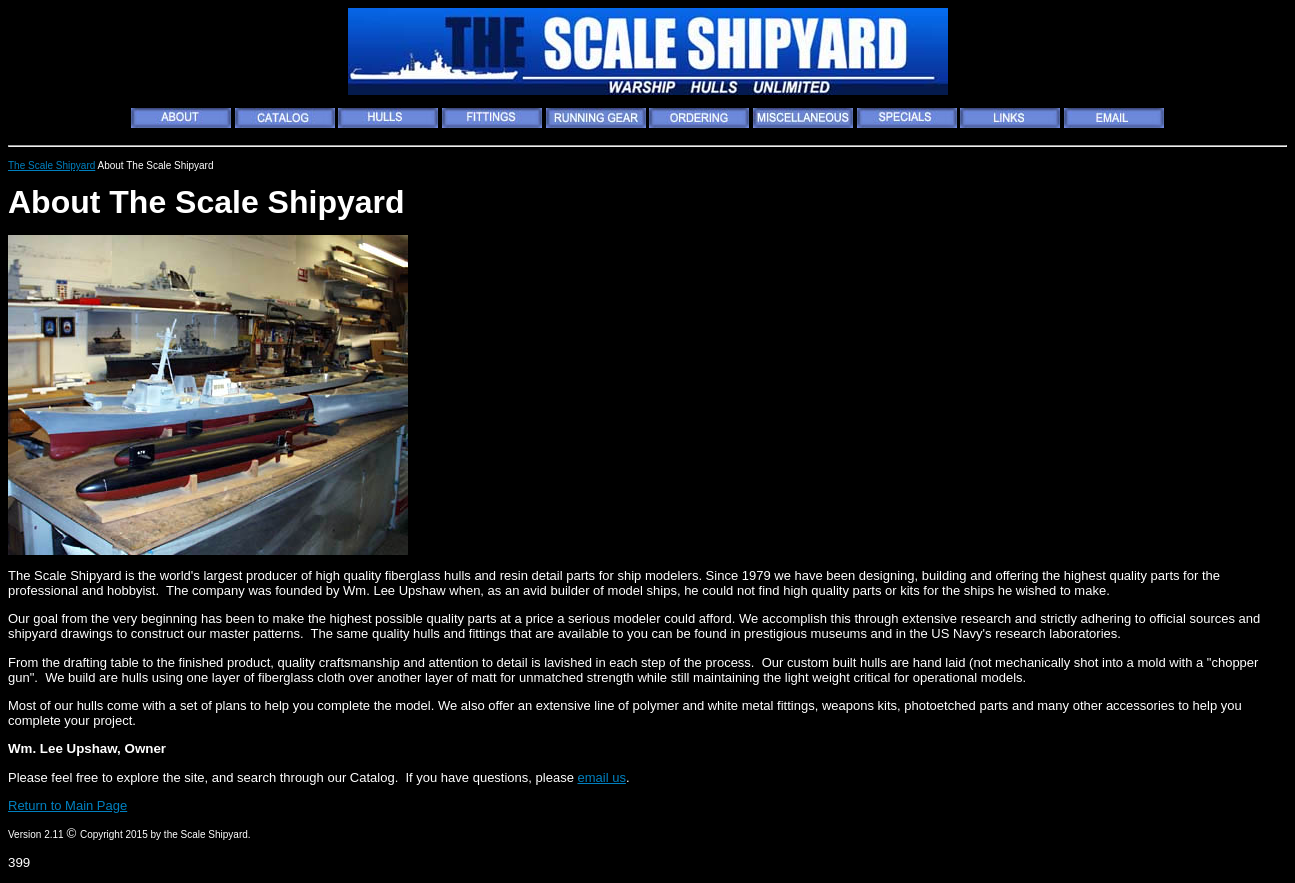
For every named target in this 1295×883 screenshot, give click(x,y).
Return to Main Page (67, 805)
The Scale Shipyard (51, 165)
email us (601, 777)
